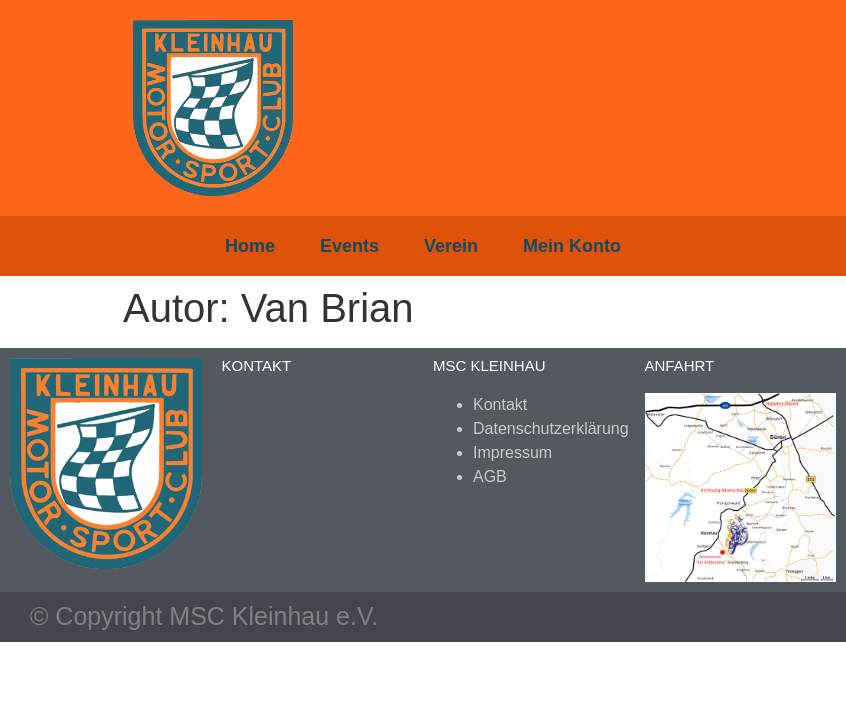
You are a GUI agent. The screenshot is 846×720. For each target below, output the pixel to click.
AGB (490, 476)
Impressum (512, 452)
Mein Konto (572, 246)
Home (250, 246)
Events (349, 246)
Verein (451, 246)
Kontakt (500, 404)
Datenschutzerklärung (551, 428)
